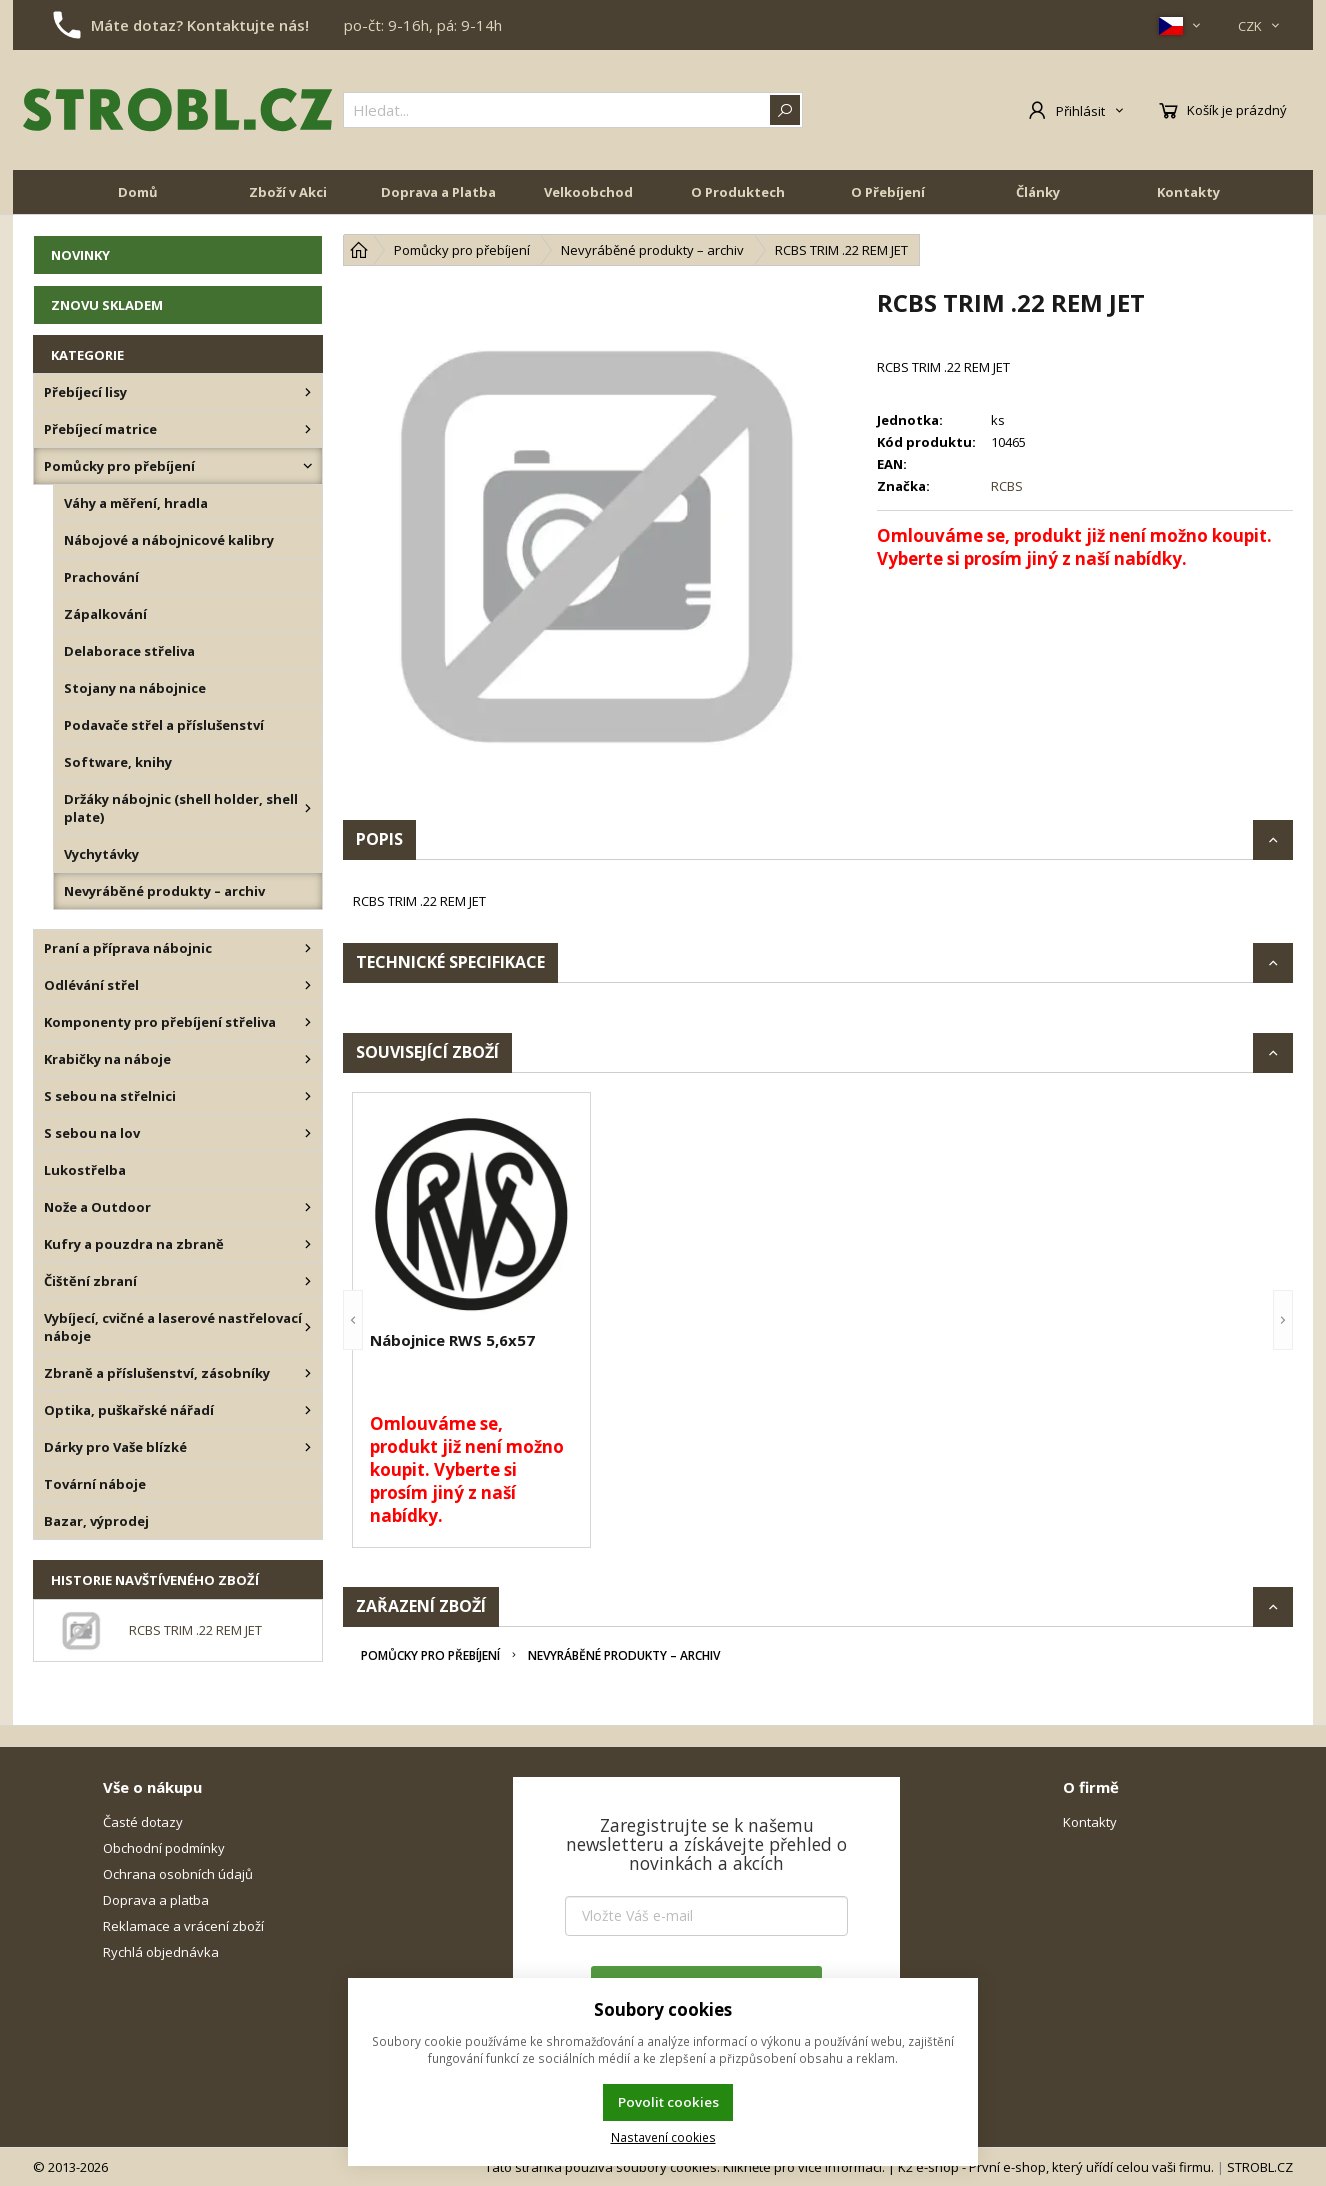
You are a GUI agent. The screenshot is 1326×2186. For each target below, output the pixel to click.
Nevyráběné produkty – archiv (624, 1655)
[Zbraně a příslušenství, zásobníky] (308, 1373)
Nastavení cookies (663, 2137)
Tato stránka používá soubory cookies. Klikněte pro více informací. (685, 2167)
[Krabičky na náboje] (308, 1059)
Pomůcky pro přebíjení (430, 1655)
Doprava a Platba (438, 192)
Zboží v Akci (288, 192)
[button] (353, 1320)
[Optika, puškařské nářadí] (308, 1410)
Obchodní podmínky (164, 1848)
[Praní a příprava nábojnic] (308, 948)
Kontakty (1188, 192)
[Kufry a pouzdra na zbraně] (308, 1244)
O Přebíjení (888, 192)
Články (1038, 192)
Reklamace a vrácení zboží (183, 1926)
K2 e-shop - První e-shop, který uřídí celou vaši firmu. (1056, 2167)
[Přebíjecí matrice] (308, 429)
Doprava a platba (156, 1900)
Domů (138, 192)
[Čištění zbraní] (308, 1281)
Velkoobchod (588, 192)
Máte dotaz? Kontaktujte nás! (200, 25)
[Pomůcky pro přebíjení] (308, 466)
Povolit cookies (668, 2102)
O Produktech (738, 192)
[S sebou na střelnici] (308, 1096)
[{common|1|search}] (573, 110)
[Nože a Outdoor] (308, 1207)
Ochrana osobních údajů (178, 1874)
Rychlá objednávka (161, 1952)
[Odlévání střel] (308, 985)
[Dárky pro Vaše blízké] (308, 1447)
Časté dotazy (143, 1822)
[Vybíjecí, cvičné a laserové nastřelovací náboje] (308, 1327)
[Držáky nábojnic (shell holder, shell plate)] (308, 808)
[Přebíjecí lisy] (308, 392)
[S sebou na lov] (308, 1133)
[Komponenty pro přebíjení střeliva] (308, 1022)
